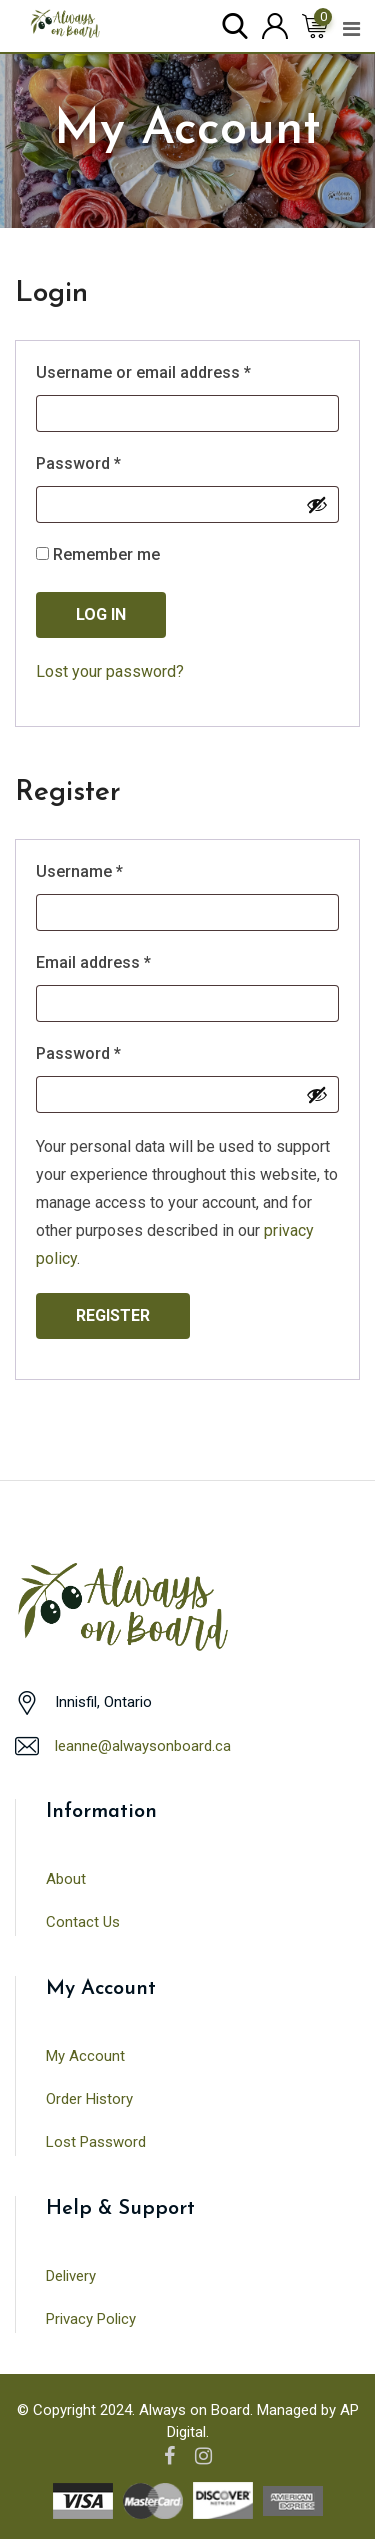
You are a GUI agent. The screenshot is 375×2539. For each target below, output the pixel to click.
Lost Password (96, 2142)
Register (113, 1315)
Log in (101, 614)
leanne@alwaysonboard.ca (143, 1746)
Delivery (71, 2276)
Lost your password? (110, 671)
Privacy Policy (91, 2319)
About (66, 1879)
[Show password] (317, 504)
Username (111, 870)
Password (110, 462)
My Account (85, 2056)
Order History (89, 2099)
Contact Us (83, 1922)
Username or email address (175, 371)
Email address (125, 961)
